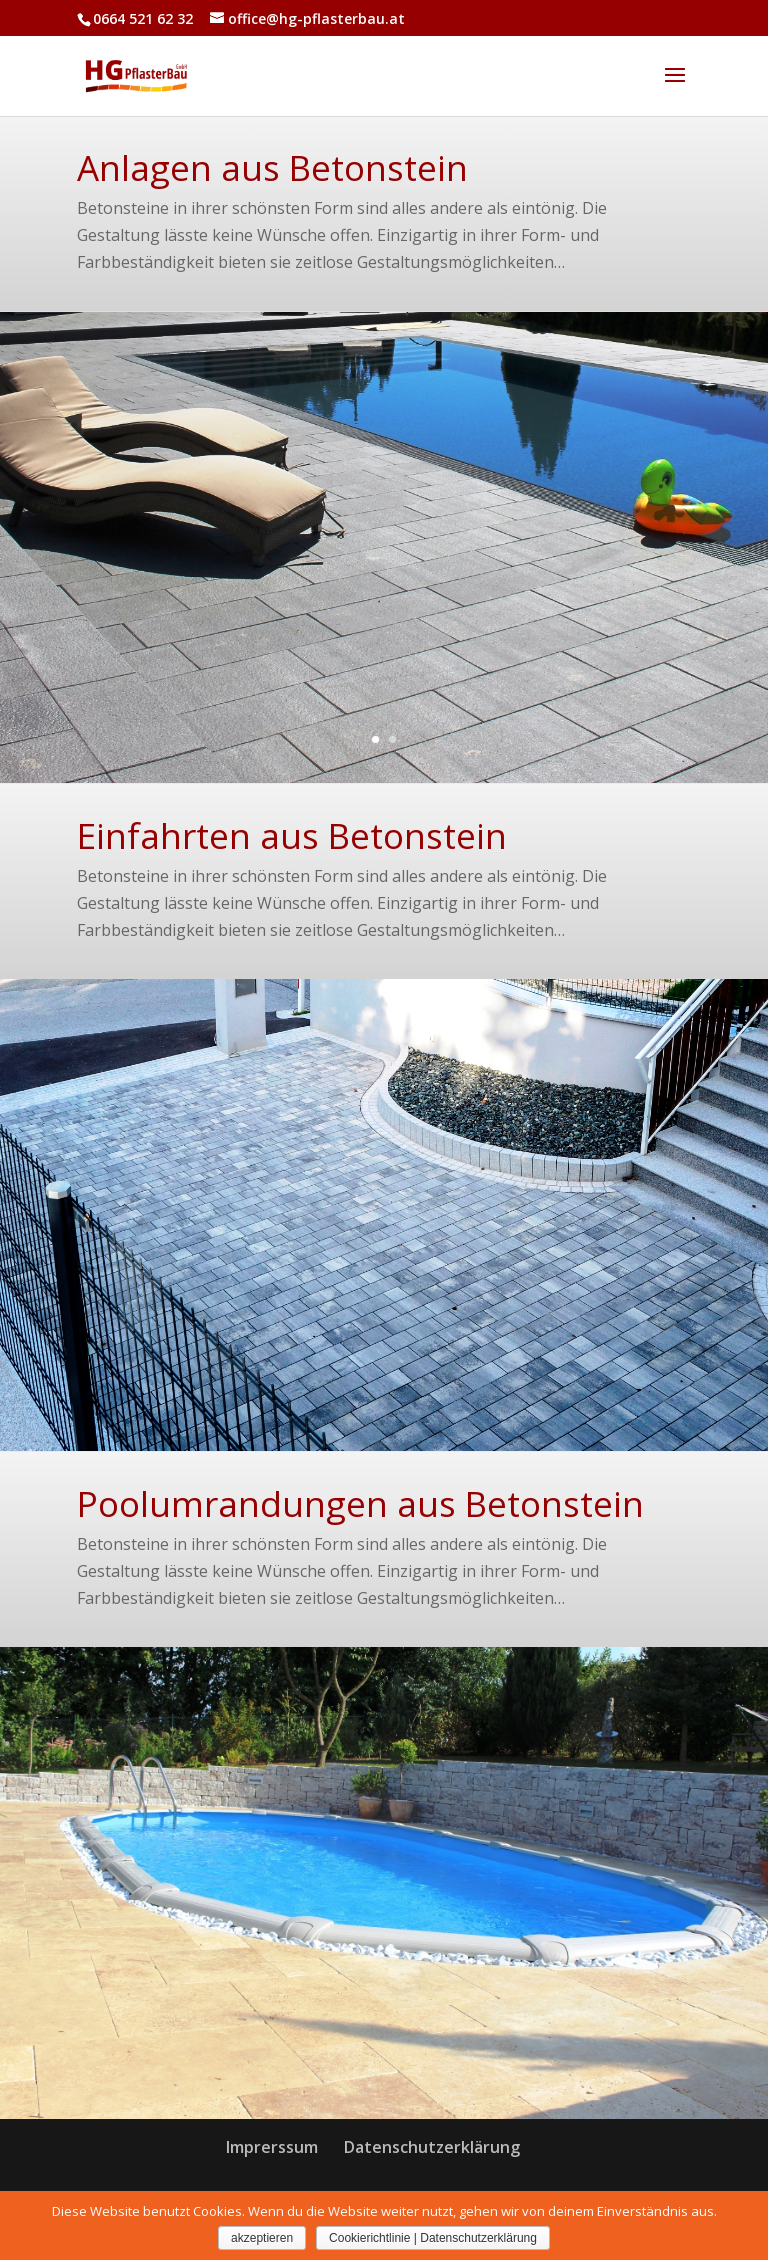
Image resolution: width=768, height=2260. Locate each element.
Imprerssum (272, 2147)
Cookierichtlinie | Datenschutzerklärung (433, 2238)
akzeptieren (262, 2238)
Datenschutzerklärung (432, 2147)
